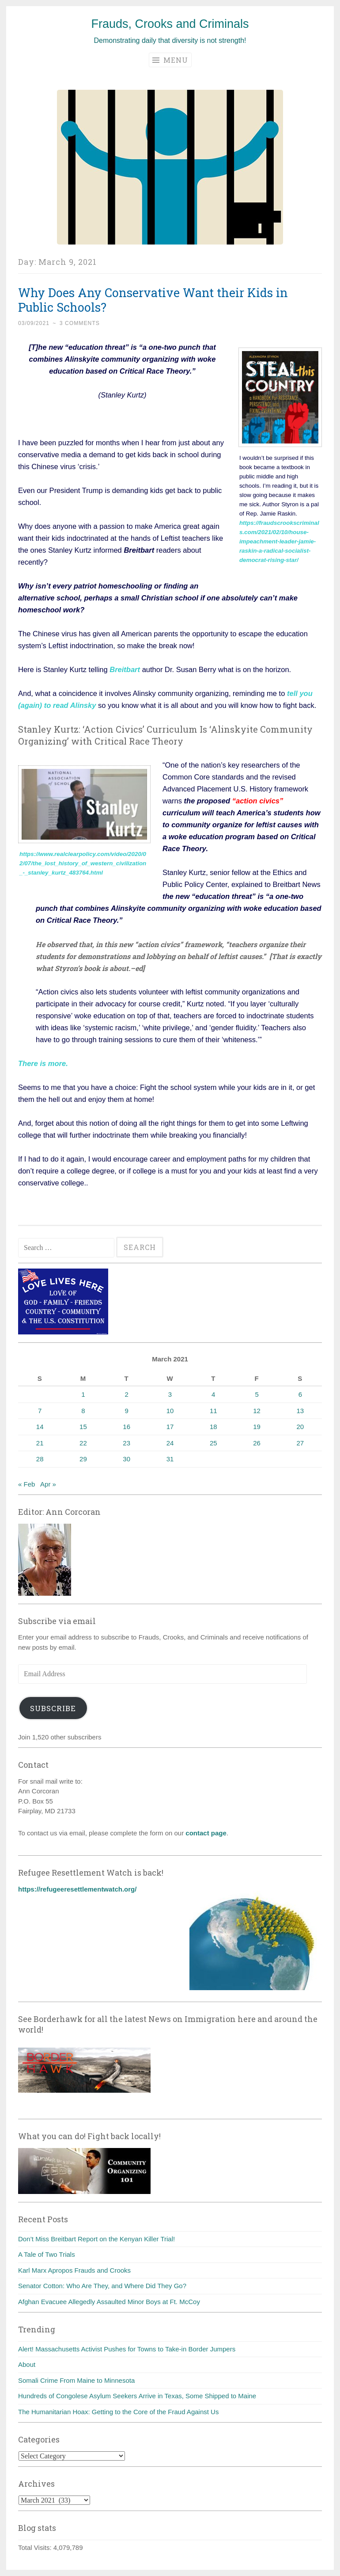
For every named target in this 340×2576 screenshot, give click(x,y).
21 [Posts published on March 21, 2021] (40, 1443)
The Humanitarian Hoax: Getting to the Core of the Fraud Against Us (118, 2411)
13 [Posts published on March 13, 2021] (300, 1410)
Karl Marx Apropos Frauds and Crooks (74, 2270)
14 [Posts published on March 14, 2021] (40, 1426)
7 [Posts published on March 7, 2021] (40, 1410)
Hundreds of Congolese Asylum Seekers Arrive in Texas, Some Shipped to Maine (137, 2396)
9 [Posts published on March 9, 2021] (126, 1410)
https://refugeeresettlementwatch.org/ (77, 1889)
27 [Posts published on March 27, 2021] (300, 1443)
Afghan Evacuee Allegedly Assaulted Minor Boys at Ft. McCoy (109, 2301)
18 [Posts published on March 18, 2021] (213, 1426)
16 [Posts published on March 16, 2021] (126, 1426)
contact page (206, 1833)
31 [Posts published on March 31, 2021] (170, 1459)
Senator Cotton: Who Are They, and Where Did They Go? (102, 2285)
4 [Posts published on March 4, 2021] (213, 1394)
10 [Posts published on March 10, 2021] (170, 1410)
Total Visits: (35, 2547)
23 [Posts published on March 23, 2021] (126, 1443)
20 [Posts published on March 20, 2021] (300, 1426)
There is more (42, 1063)
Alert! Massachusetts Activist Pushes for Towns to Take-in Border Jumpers (126, 2349)
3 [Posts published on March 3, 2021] (170, 1394)
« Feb (26, 1484)
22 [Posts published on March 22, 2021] (83, 1443)
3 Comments (80, 323)
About (26, 2364)
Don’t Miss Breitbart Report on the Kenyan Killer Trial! (96, 2239)
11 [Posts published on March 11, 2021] (213, 1410)
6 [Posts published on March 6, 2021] (300, 1394)
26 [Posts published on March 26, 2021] (257, 1443)
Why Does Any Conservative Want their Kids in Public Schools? (153, 300)
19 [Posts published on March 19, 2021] (257, 1426)
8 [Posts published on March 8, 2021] (83, 1410)
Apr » (48, 1484)
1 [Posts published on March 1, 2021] (83, 1394)
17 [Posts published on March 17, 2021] (170, 1426)
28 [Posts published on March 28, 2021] (40, 1459)
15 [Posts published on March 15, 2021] (83, 1426)
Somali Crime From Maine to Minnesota (76, 2380)
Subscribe (53, 1708)
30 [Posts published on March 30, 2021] (126, 1459)
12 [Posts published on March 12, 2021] (257, 1410)
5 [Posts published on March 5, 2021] (256, 1394)
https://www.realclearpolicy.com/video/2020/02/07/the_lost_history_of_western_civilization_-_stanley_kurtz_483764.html (82, 863)
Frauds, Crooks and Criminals (170, 24)
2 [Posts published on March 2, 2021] (126, 1394)
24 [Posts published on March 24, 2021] (170, 1443)
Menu (170, 60)
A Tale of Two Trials (46, 2254)
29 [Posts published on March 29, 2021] (83, 1459)
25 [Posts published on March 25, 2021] (213, 1443)
